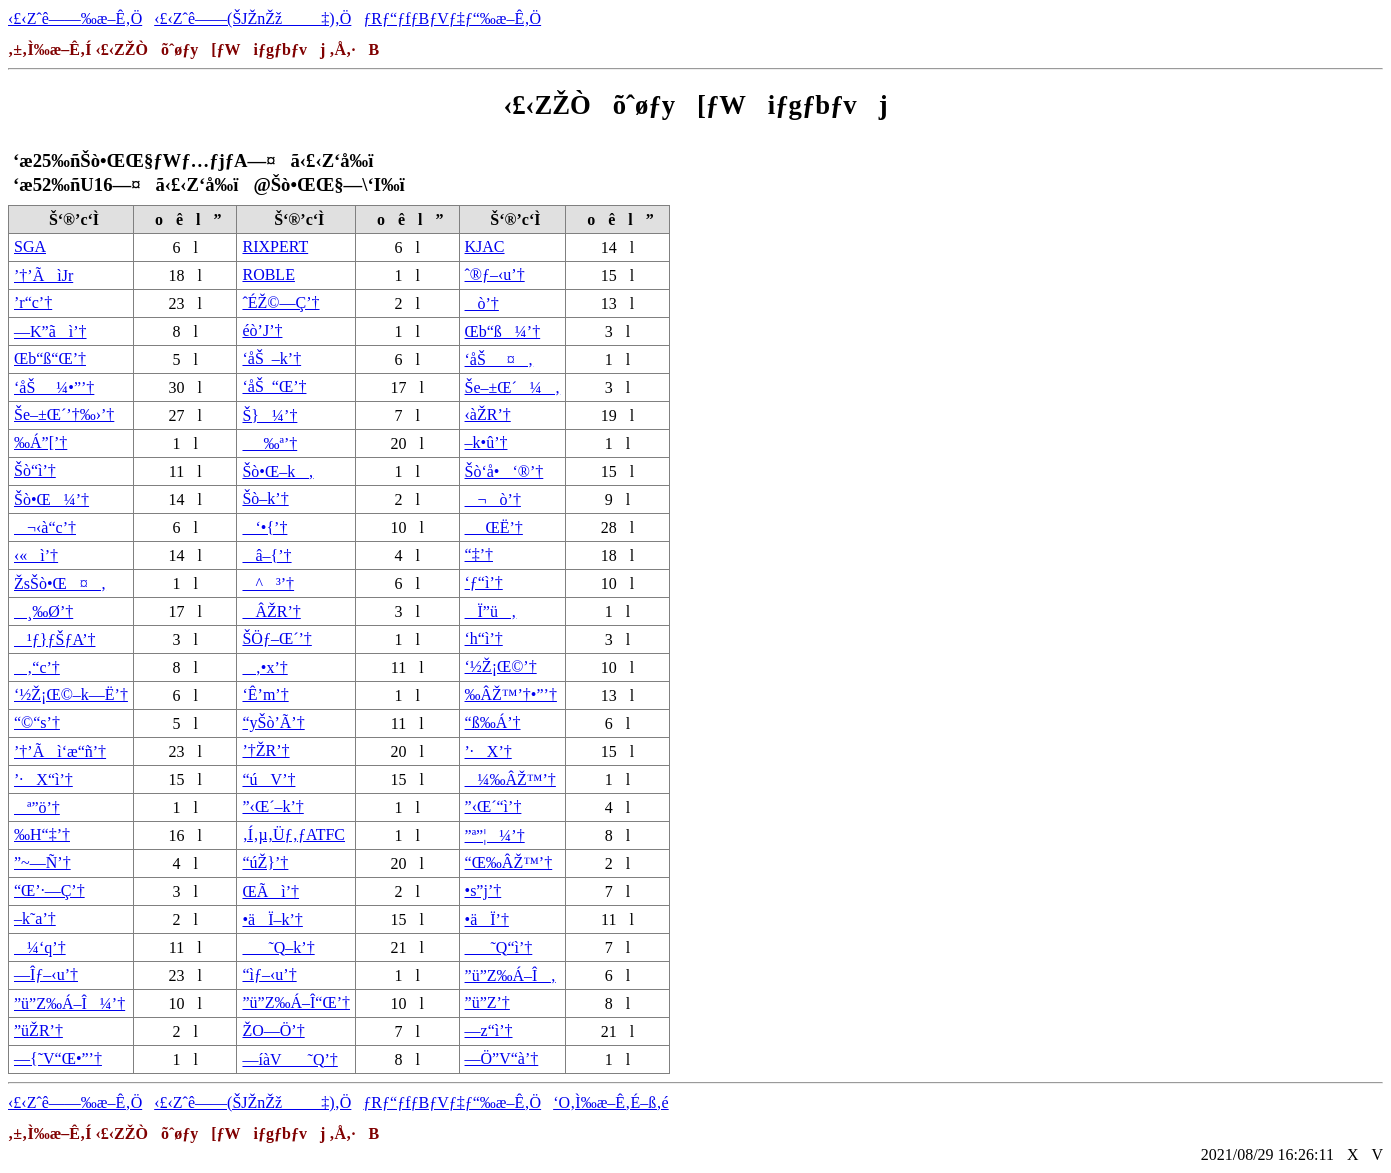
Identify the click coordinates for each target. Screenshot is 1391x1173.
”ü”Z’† (487, 1002)
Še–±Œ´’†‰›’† (64, 414)
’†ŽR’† (265, 750)
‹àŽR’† (488, 414)
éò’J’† (262, 330)
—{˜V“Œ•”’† (58, 1058)
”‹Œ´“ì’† (493, 806)
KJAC (485, 246)
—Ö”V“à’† (502, 1058)
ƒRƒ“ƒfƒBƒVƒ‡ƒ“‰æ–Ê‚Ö (452, 18)
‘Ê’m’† (265, 694)
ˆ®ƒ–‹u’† (495, 274)
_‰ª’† (269, 443)
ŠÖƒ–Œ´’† (276, 638)
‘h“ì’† (484, 638)
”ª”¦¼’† (495, 835)
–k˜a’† (35, 918)
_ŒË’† (494, 527)
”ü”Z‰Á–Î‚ (510, 975)
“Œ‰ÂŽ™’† (509, 862)
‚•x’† (264, 667)
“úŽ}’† (265, 862)
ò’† (482, 303)
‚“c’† (37, 667)
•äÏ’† (487, 919)
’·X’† (488, 751)
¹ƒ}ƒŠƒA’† (54, 639)
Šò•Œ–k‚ (277, 471)
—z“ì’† (489, 1030)
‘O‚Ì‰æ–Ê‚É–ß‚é (611, 1102)
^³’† (268, 583)
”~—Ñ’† (42, 862)
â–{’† (266, 555)
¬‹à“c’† (45, 527)
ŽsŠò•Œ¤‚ (60, 583)
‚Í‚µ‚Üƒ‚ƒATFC (293, 834)
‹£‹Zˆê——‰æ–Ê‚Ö (75, 18)
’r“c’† (33, 302)
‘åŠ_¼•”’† (54, 387)
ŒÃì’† (270, 891)
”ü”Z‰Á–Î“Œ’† (296, 1002)
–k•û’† (486, 442)
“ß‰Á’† (493, 722)
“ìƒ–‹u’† (269, 974)
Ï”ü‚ (491, 611)
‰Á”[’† (40, 442)
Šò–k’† (265, 498)
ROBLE (268, 274)
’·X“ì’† (43, 779)
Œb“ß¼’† (503, 331)
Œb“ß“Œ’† (50, 358)
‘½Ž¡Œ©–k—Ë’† (71, 694)
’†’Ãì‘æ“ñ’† (60, 751)
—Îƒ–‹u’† (46, 974)
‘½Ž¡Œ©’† (501, 666)
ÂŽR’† (271, 611)
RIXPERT (275, 246)
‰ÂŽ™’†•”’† (511, 694)
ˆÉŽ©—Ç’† (280, 302)
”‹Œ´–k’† (272, 806)
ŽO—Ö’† (273, 1030)
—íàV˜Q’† (289, 1059)
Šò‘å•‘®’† (504, 471)
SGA (30, 246)
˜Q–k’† (278, 947)
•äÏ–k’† (272, 919)
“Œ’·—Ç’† (49, 890)
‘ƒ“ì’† (484, 582)
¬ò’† (493, 499)
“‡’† (479, 554)
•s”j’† (483, 890)
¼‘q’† (40, 947)
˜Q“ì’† (499, 947)
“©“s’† (37, 722)
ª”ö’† (37, 807)
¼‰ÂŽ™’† (510, 779)
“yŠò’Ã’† (273, 722)
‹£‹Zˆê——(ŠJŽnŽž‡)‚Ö (252, 18)
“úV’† (268, 779)
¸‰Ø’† (43, 611)
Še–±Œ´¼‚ (513, 387)
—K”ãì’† (50, 331)
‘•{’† (264, 527)
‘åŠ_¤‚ (499, 359)
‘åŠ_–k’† (271, 358)
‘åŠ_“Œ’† (274, 386)
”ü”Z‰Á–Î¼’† (69, 1003)
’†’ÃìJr (43, 275)
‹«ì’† (36, 555)
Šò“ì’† (35, 470)
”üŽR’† (38, 1030)
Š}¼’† (269, 415)
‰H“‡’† (42, 834)
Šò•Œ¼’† (51, 499)
